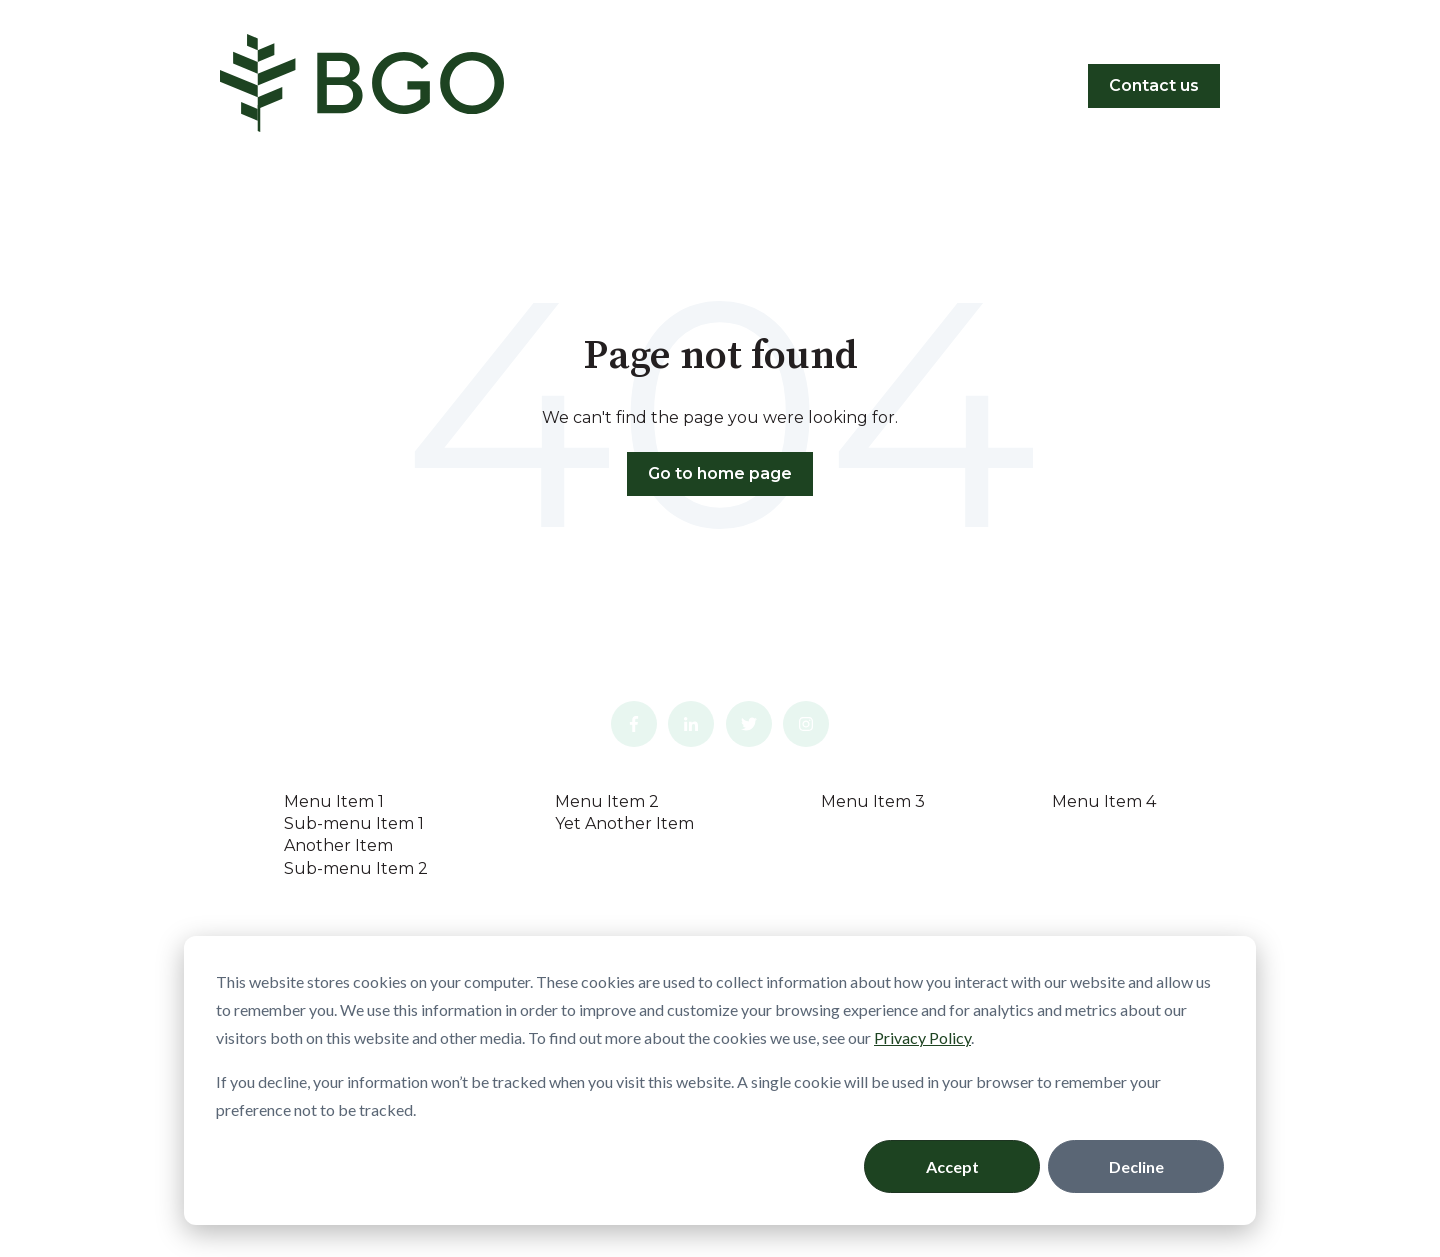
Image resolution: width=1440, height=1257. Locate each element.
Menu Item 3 (873, 801)
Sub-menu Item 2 (356, 868)
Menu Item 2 (607, 801)
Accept (952, 1166)
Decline (1136, 1166)
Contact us (1154, 85)
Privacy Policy (922, 1037)
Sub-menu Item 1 (354, 823)
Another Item (338, 845)
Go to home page (720, 473)
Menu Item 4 (1104, 801)
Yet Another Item (624, 823)
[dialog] (720, 1080)
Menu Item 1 (334, 801)
